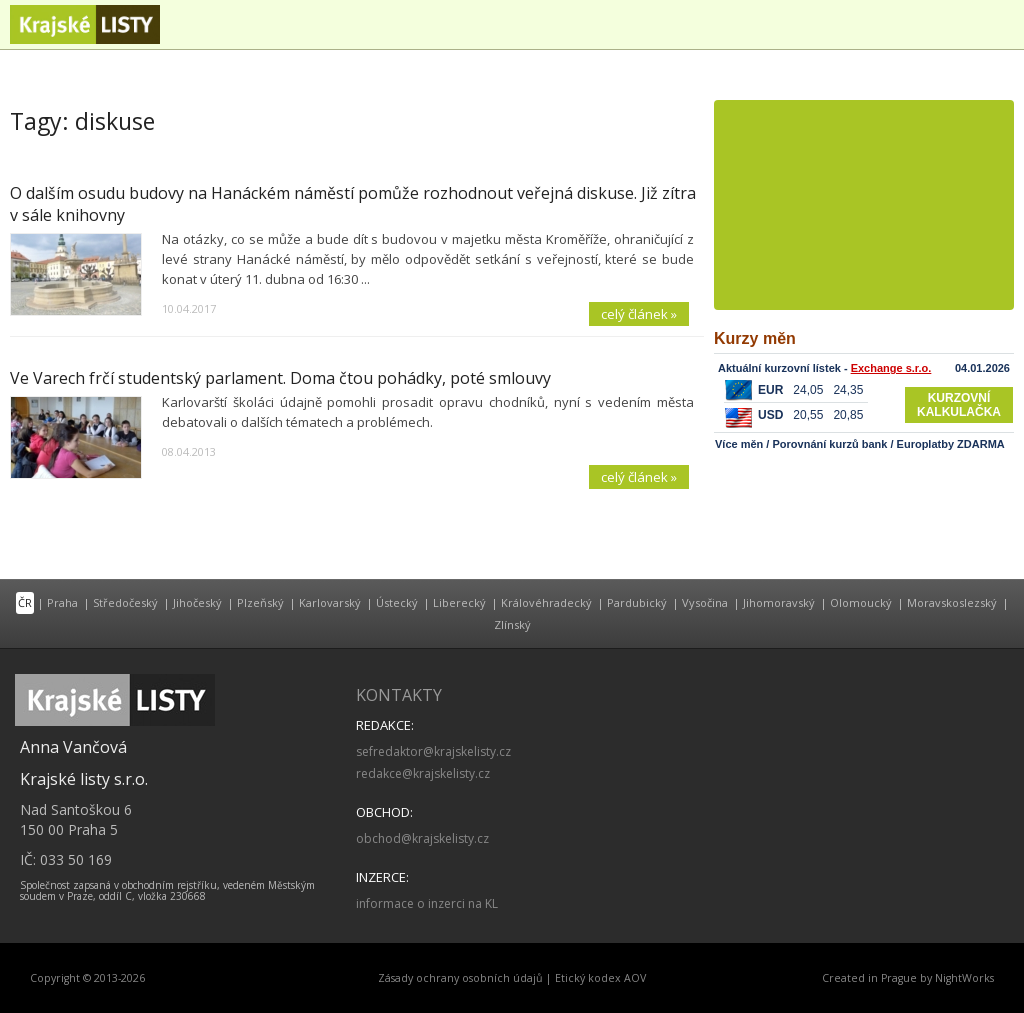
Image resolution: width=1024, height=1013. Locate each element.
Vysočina (705, 602)
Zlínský (512, 624)
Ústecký (397, 602)
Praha (62, 602)
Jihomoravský (779, 602)
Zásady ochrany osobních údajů (460, 978)
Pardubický (637, 602)
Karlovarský (330, 602)
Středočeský (125, 602)
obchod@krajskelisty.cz (422, 838)
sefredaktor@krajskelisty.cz (433, 751)
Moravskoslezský (952, 602)
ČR (25, 602)
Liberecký (459, 602)
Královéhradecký (546, 602)
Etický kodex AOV (600, 978)
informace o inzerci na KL (427, 903)
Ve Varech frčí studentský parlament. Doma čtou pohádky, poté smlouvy (280, 378)
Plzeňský (260, 602)
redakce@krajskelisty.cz (423, 773)
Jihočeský (197, 602)
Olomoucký (861, 602)
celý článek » (639, 314)
